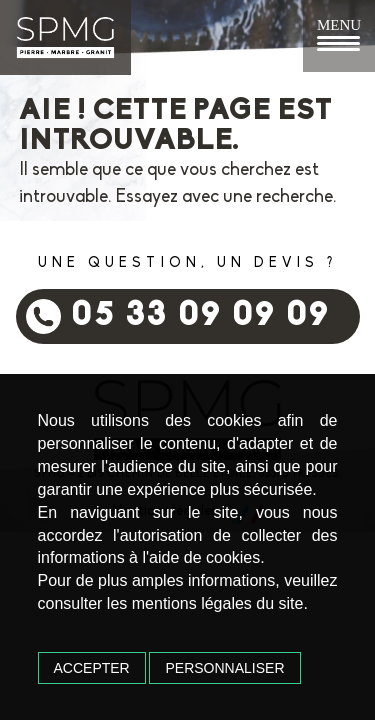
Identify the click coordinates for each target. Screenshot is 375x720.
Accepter (92, 668)
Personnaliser (224, 668)
